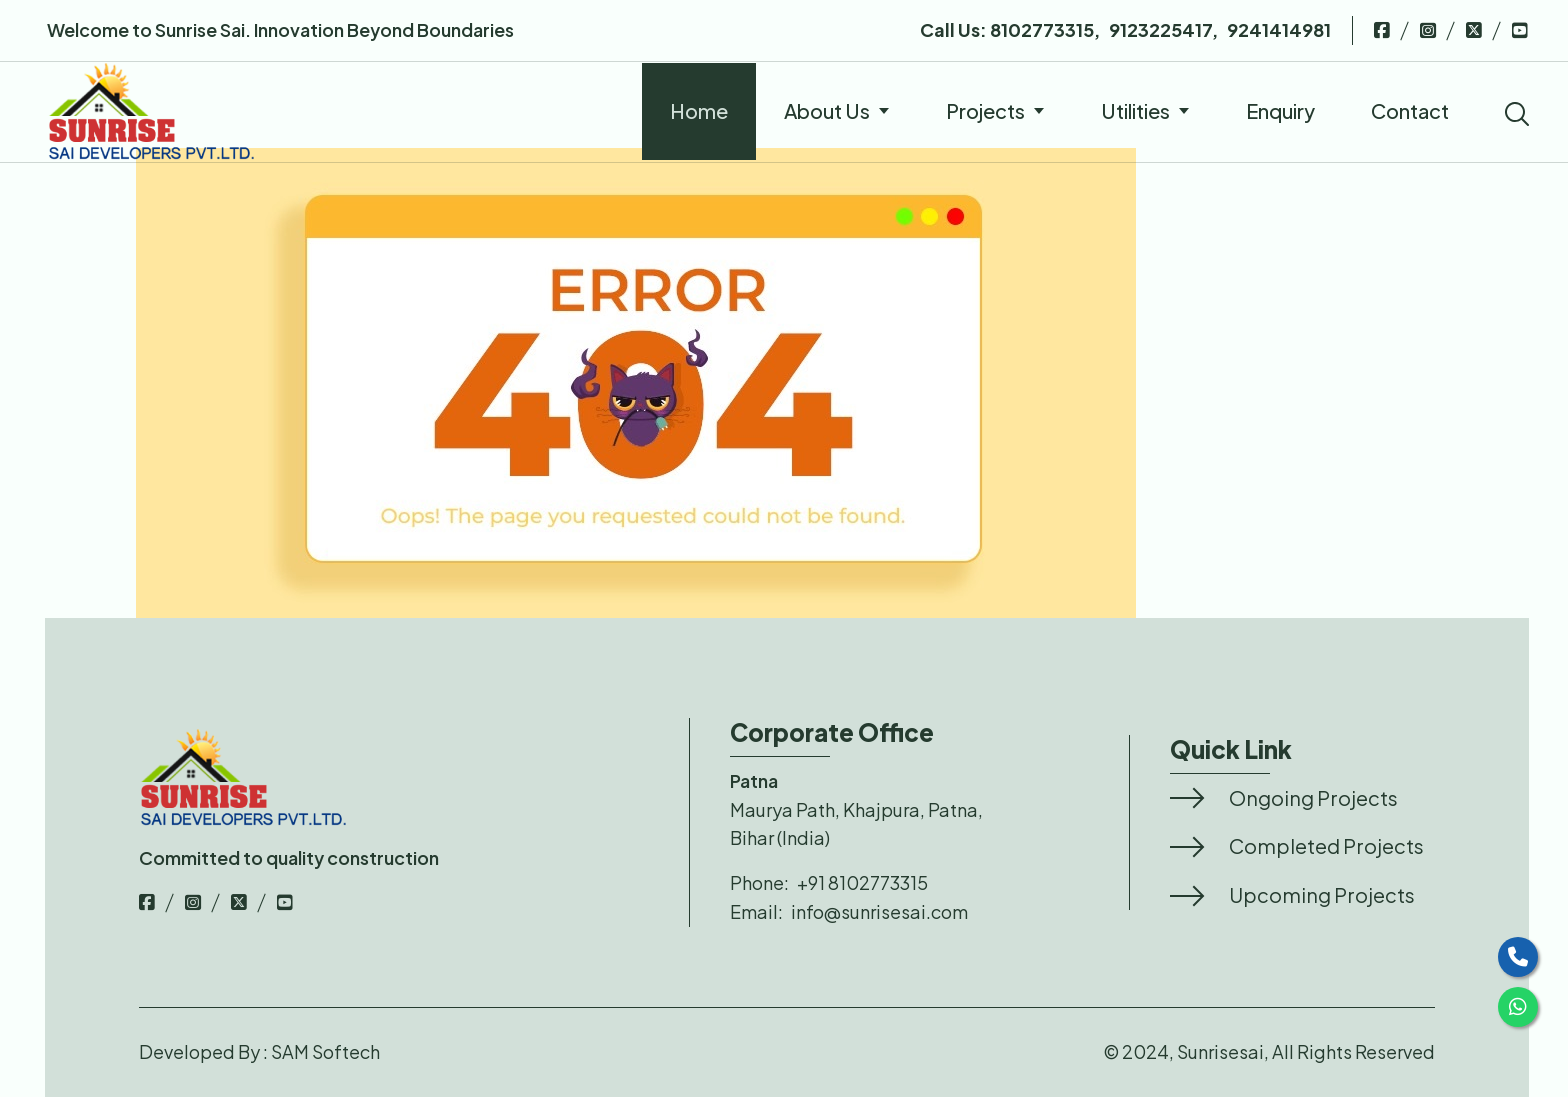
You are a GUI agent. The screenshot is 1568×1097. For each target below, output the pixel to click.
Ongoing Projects (1313, 797)
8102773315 (1040, 29)
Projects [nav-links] (995, 110)
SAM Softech (325, 1051)
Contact (1410, 110)
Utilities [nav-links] (1145, 110)
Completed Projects (1326, 845)
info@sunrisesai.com (879, 911)
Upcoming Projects (1322, 894)
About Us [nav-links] (837, 110)
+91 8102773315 (862, 882)
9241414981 (1279, 29)
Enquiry (1280, 110)
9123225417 (1160, 29)
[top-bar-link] (1382, 29)
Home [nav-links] (699, 110)
